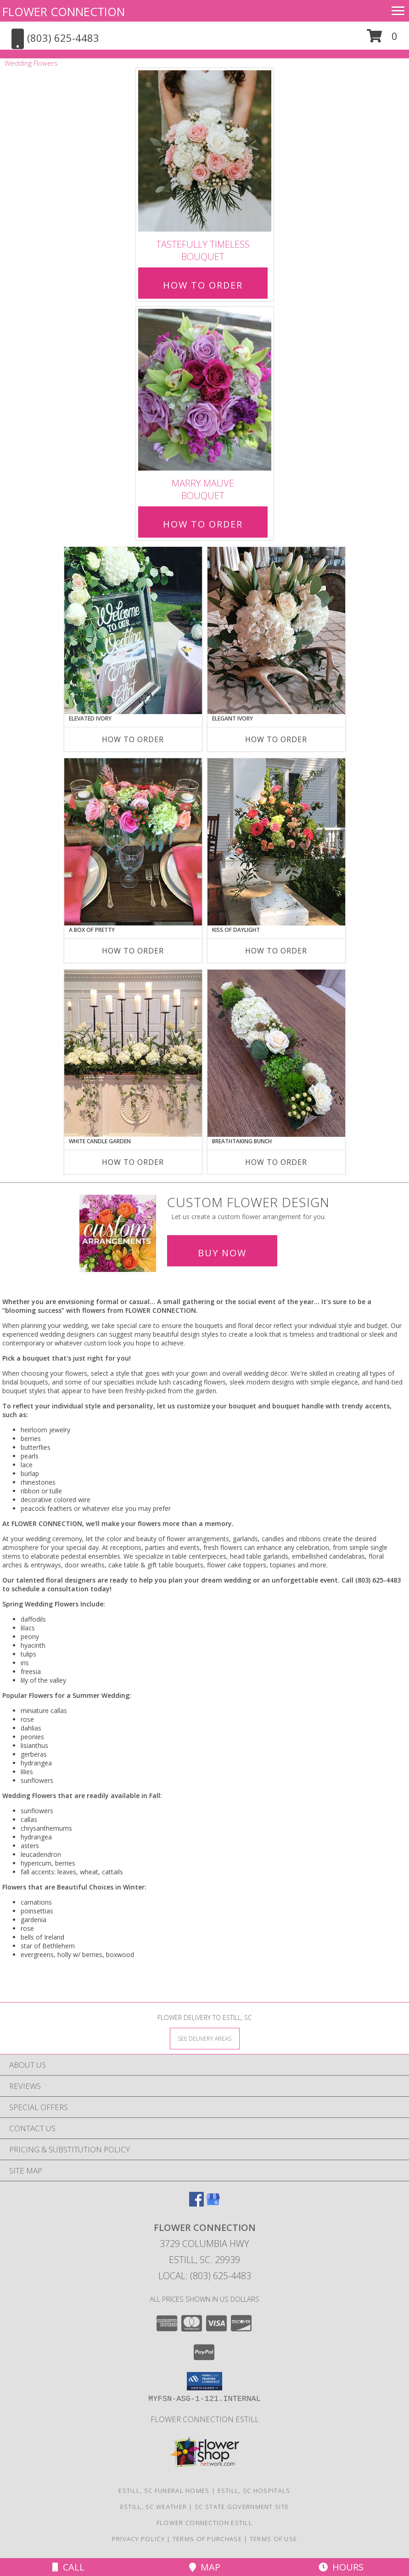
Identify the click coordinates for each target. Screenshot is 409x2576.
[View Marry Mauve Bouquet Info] (204, 390)
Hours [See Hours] (341, 2567)
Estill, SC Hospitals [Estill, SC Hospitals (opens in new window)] (254, 2490)
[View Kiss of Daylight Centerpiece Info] (276, 841)
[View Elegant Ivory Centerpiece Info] (276, 630)
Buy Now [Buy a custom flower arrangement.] (222, 1253)
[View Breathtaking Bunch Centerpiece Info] (276, 1053)
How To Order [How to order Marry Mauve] (203, 524)
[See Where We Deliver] (205, 2038)
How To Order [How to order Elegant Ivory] (276, 739)
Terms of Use (273, 2539)
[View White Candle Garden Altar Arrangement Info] (133, 1053)
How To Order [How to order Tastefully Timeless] (203, 285)
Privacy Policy (138, 2539)
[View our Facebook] (196, 2203)
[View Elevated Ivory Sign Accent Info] (133, 630)
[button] (382, 39)
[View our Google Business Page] (213, 2203)
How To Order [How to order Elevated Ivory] (133, 739)
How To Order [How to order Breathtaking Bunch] (276, 1162)
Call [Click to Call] (68, 2567)
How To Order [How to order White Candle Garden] (133, 1162)
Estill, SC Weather (153, 2506)
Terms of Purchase (207, 2539)
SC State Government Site (242, 2506)
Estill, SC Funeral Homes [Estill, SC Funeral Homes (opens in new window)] (163, 2490)
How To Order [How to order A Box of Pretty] (133, 951)
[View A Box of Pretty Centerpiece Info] (133, 841)
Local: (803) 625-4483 (204, 2276)
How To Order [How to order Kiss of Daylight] (276, 951)
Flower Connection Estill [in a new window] (205, 2419)
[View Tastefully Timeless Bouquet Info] (204, 151)
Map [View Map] (204, 2567)
